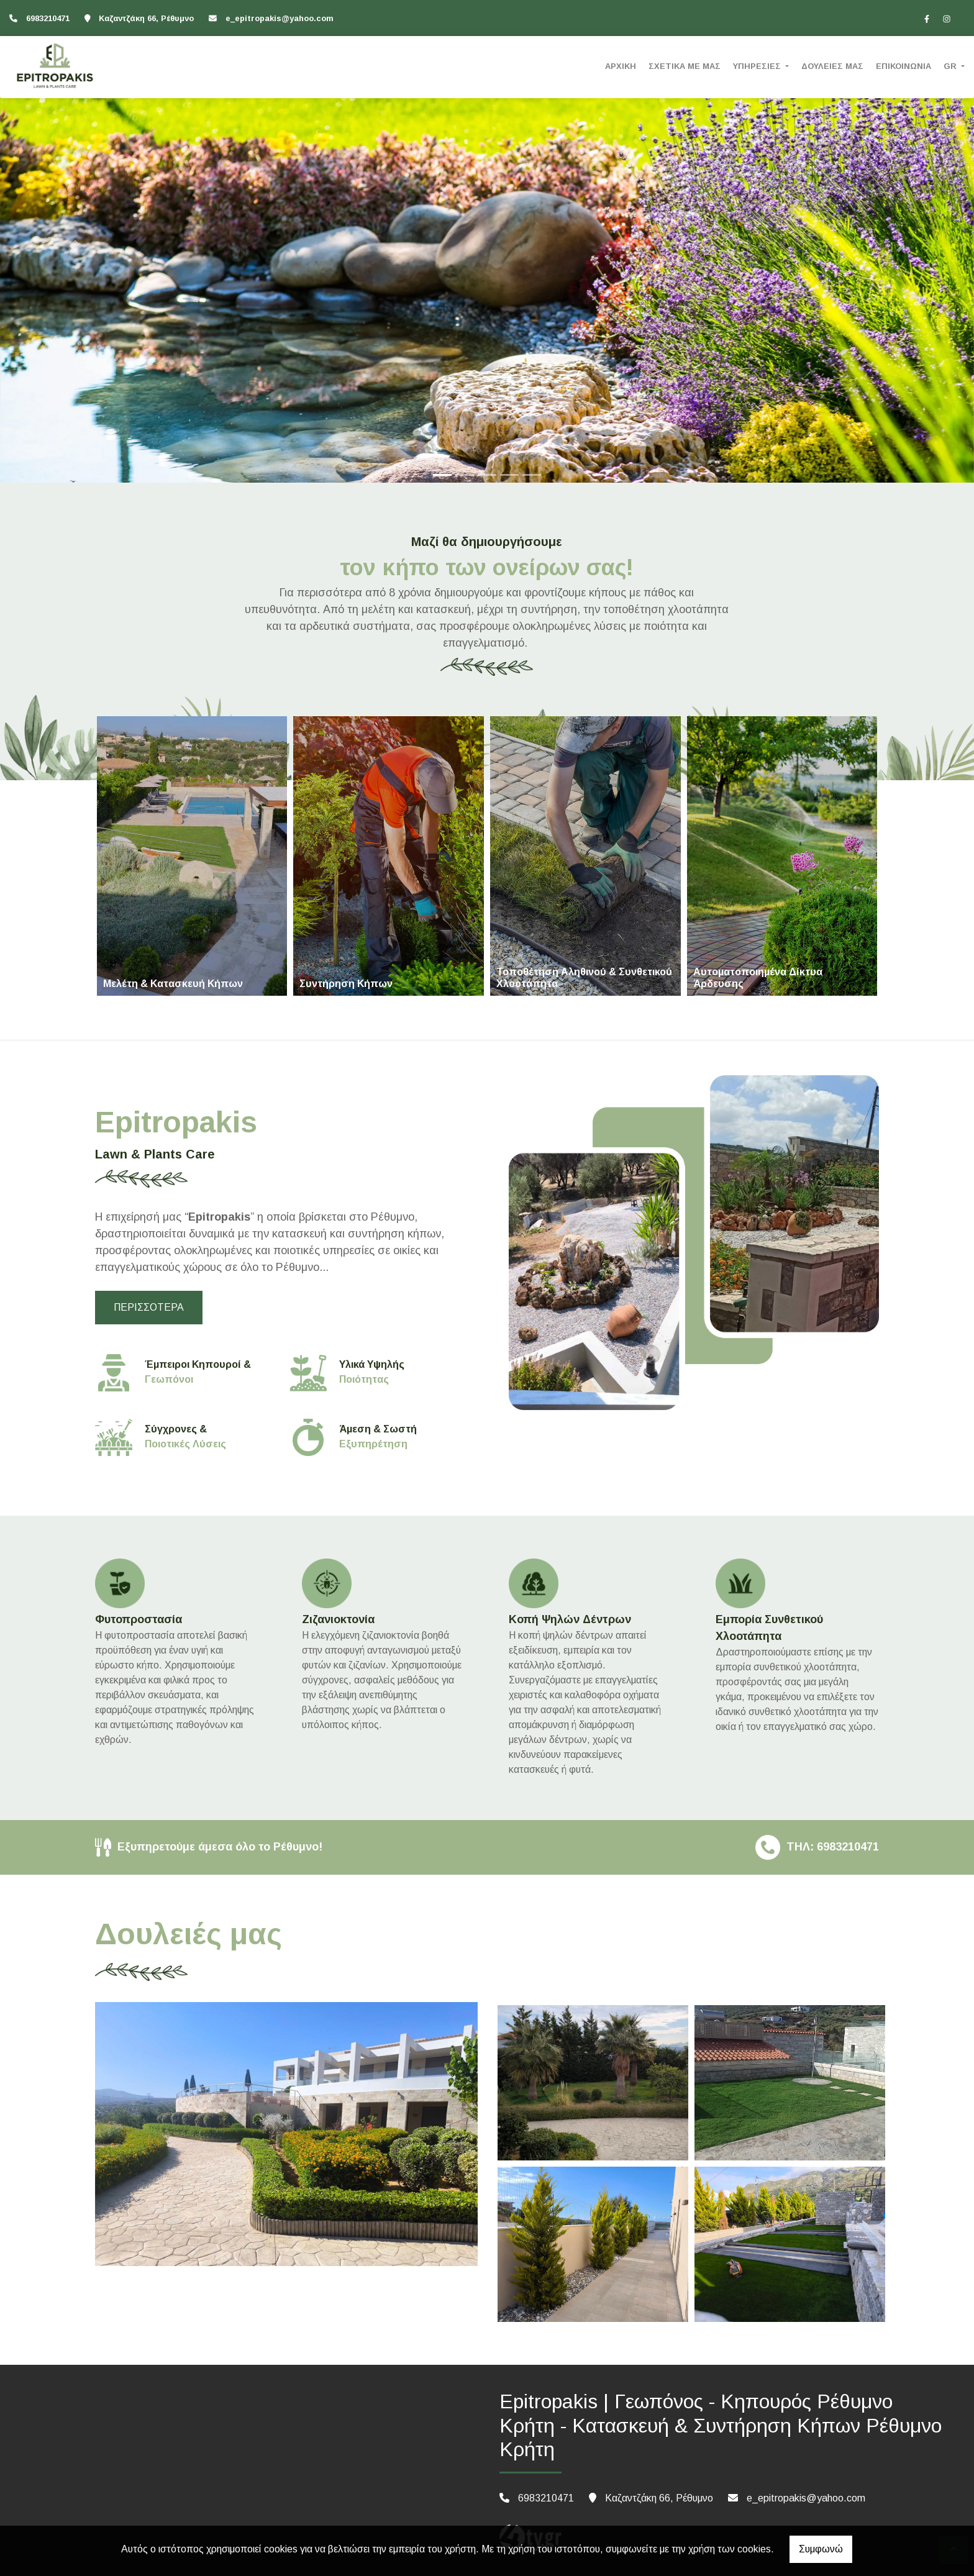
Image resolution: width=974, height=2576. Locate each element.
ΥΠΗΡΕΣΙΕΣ (758, 66)
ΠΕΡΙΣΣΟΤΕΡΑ (149, 1307)
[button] (73, 246)
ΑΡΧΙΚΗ (620, 66)
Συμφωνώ (821, 2549)
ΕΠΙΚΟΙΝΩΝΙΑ (903, 66)
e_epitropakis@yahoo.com (279, 18)
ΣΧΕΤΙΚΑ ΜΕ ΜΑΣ (685, 66)
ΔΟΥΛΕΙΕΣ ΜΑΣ (832, 66)
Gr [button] (951, 66)
